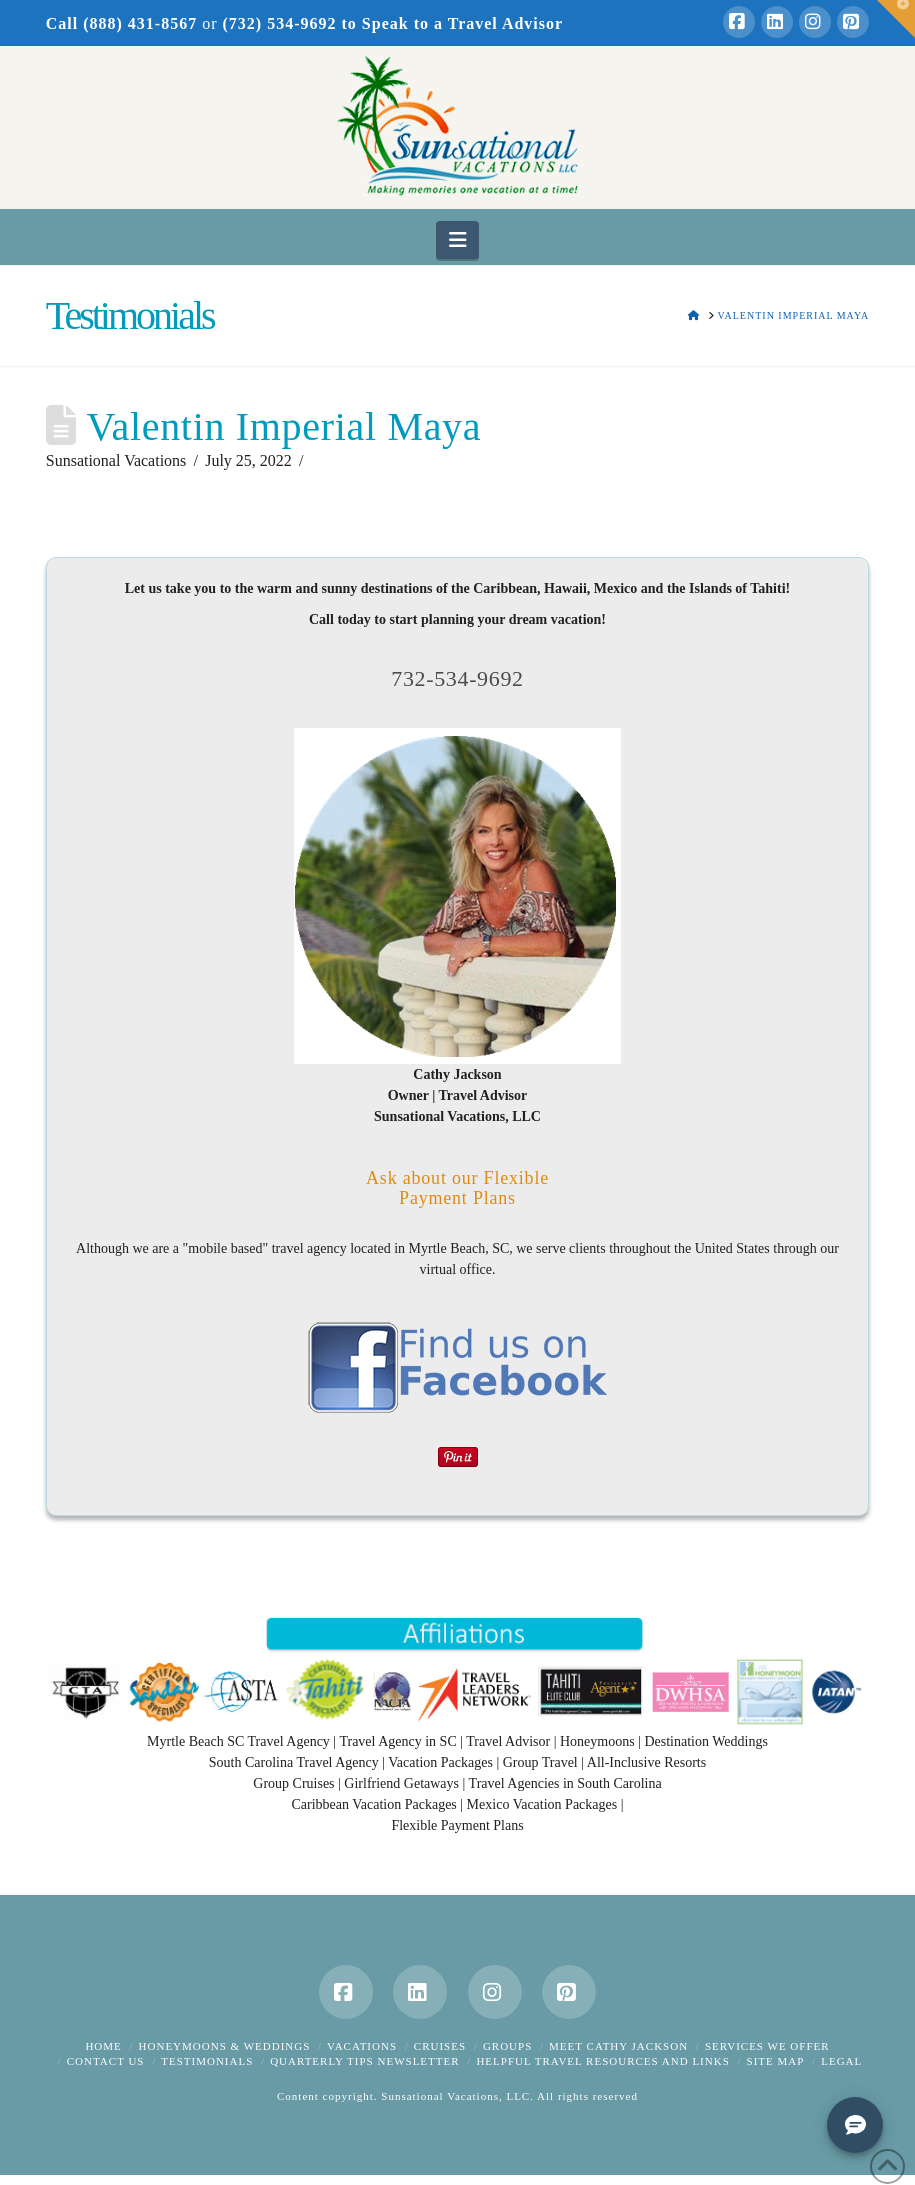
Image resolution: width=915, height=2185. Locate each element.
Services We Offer (767, 2046)
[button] (457, 240)
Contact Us (106, 2061)
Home (103, 2046)
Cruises (440, 2046)
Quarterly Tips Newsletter (364, 2061)
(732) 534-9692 (280, 23)
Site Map (776, 2061)
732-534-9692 (457, 678)
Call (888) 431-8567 (121, 23)
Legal (841, 2061)
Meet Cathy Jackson (618, 2046)
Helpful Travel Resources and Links (602, 2061)
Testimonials (207, 2061)
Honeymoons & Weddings (225, 2046)
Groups (507, 2046)
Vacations (362, 2046)
